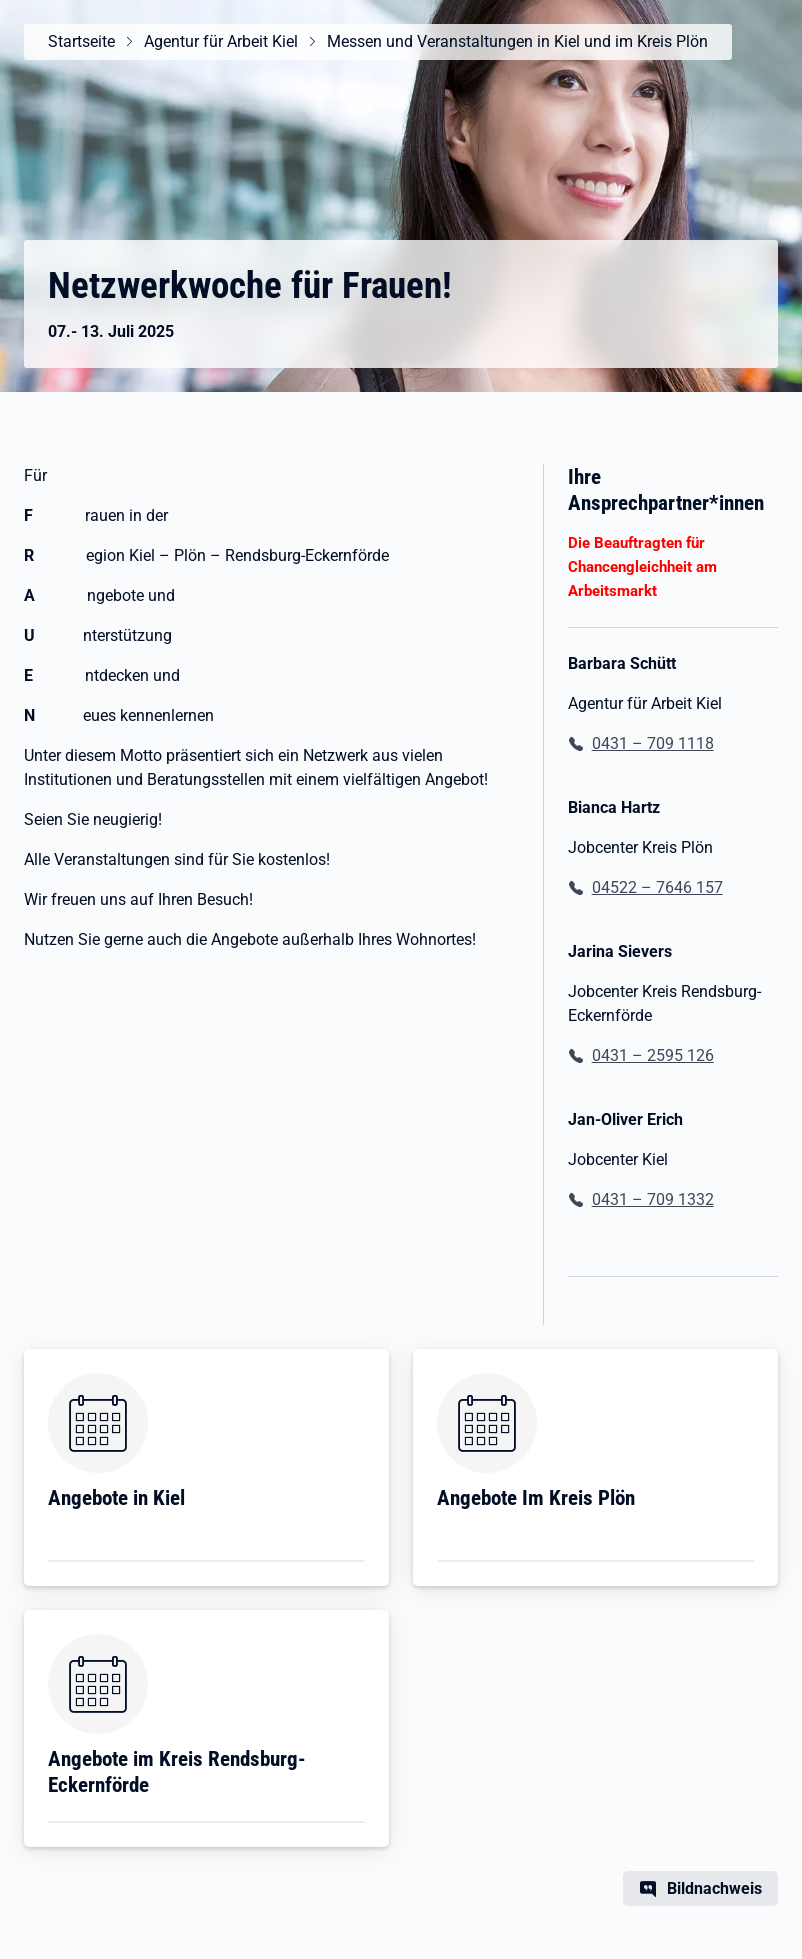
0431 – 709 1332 (653, 1199)
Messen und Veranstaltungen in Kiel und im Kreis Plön (517, 41)
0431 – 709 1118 (653, 743)
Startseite (81, 41)
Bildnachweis (714, 1888)
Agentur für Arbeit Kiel (221, 41)
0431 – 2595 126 (653, 1055)
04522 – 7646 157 (657, 887)
